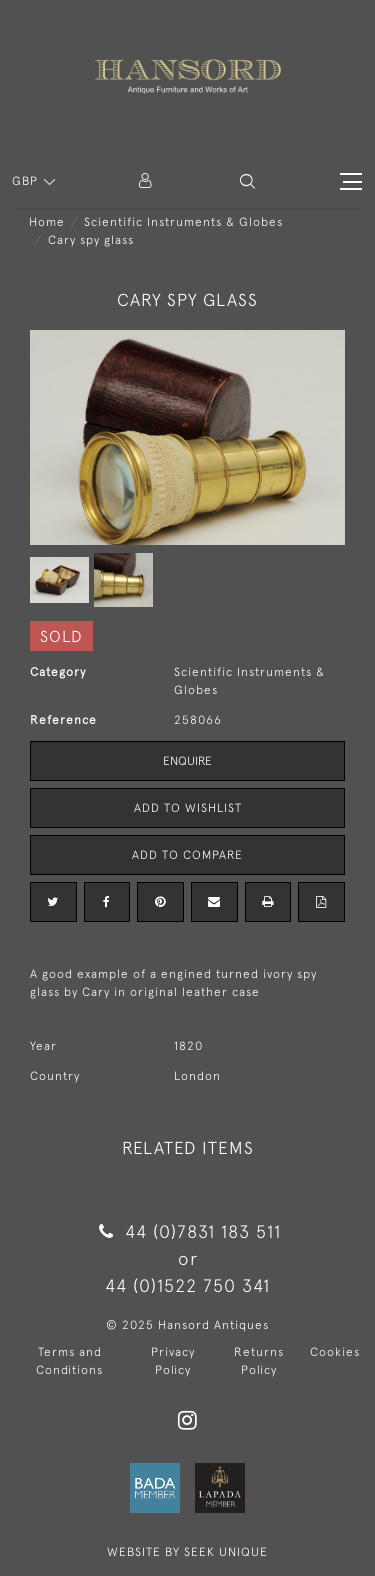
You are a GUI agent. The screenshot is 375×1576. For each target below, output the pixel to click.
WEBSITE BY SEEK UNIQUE (187, 1552)
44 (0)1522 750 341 (187, 1285)
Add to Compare (187, 855)
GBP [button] (27, 181)
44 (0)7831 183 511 (187, 1231)
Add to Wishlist (188, 808)
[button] (247, 181)
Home (47, 222)
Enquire (187, 761)
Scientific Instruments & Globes (183, 222)
